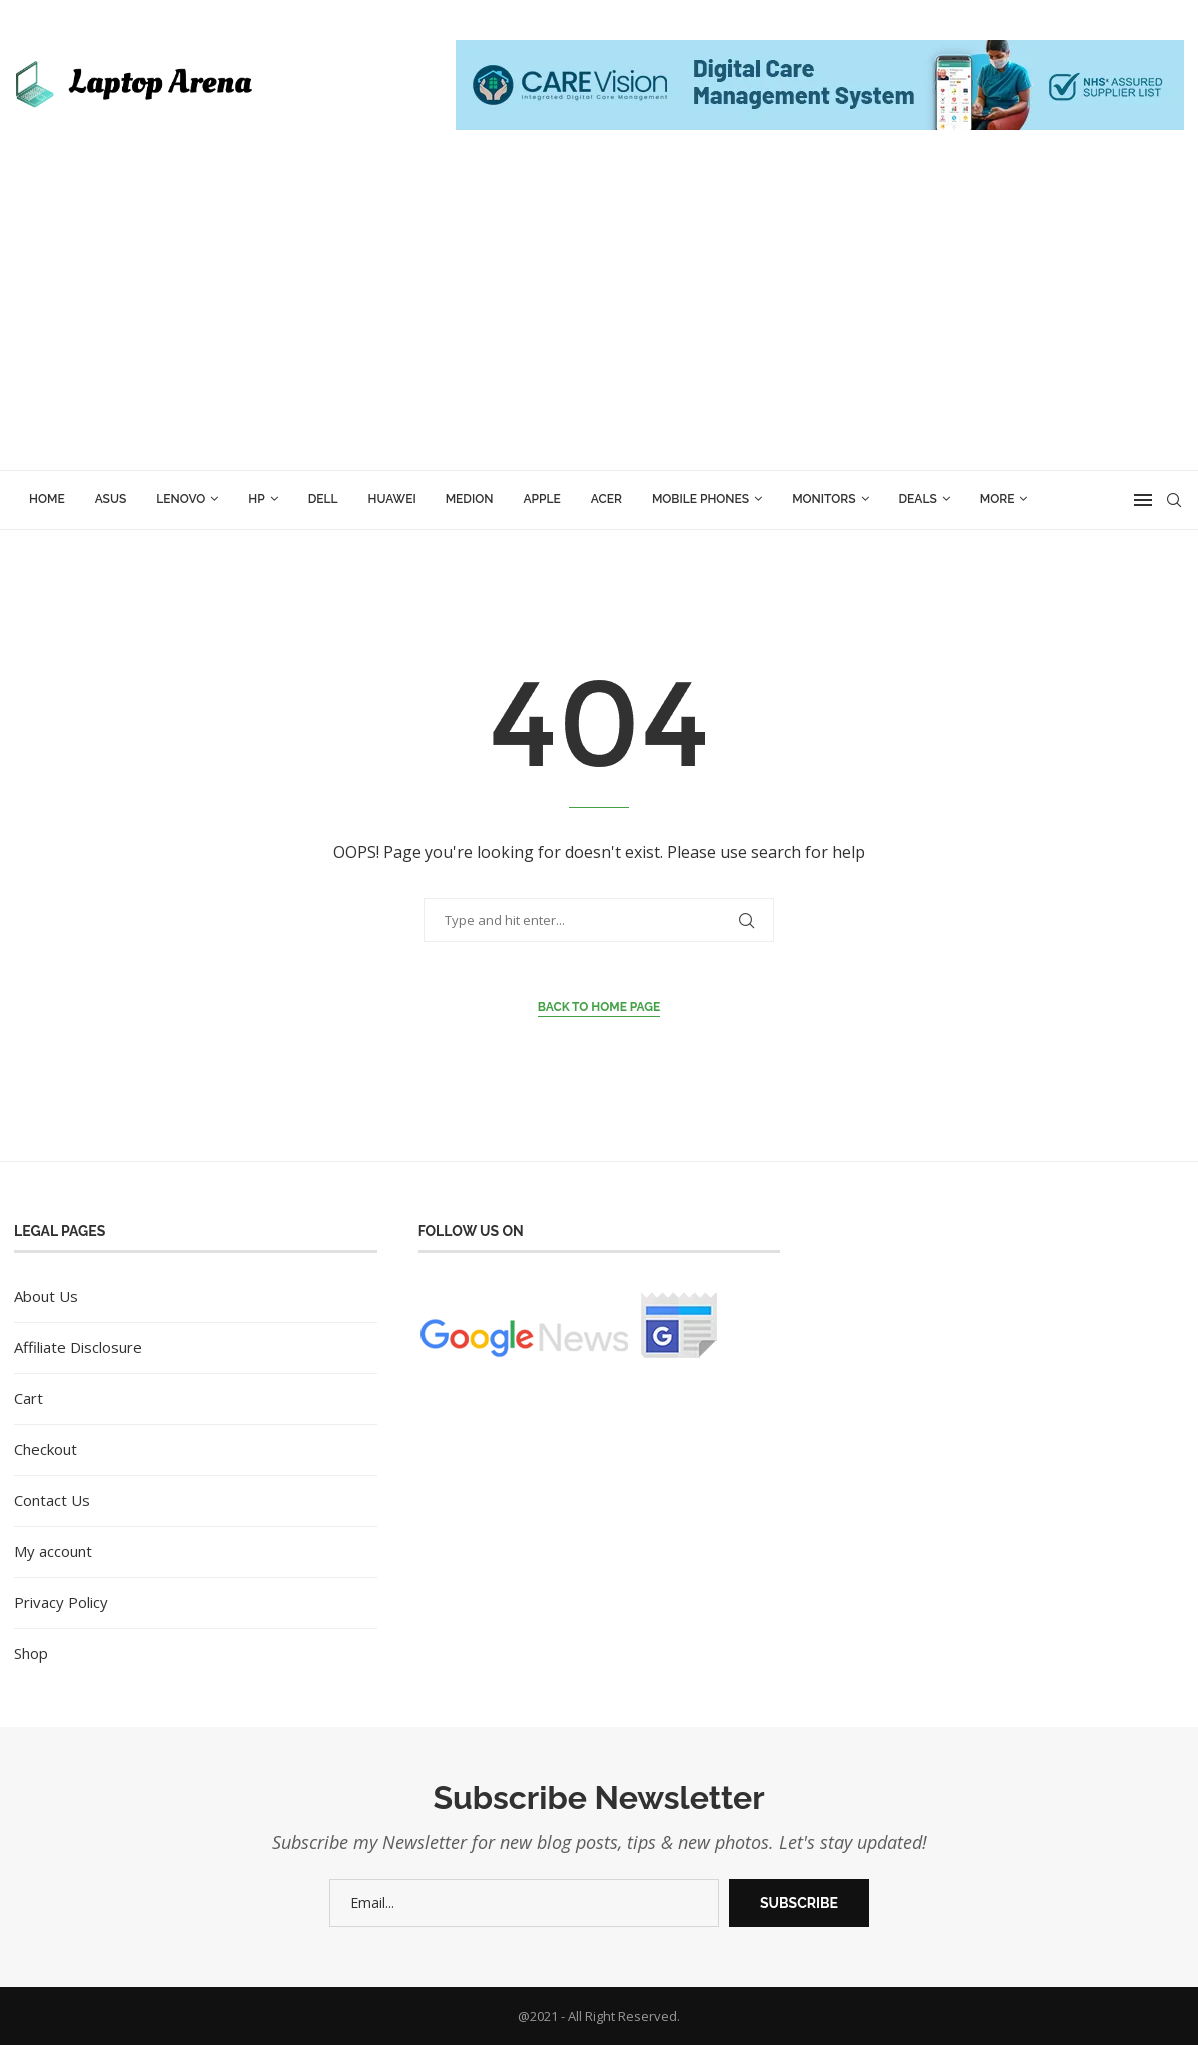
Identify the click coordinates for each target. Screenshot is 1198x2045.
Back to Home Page (599, 1007)
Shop (31, 1653)
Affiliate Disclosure (78, 1347)
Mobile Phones (700, 499)
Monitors (823, 499)
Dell (323, 499)
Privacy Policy (61, 1602)
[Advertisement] (599, 320)
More (997, 499)
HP (256, 499)
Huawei (392, 499)
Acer (606, 499)
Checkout (45, 1449)
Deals (918, 499)
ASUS (111, 499)
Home (47, 499)
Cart (28, 1398)
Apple (541, 499)
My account (53, 1551)
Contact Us (52, 1500)
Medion (470, 499)
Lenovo (180, 499)
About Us (46, 1296)
